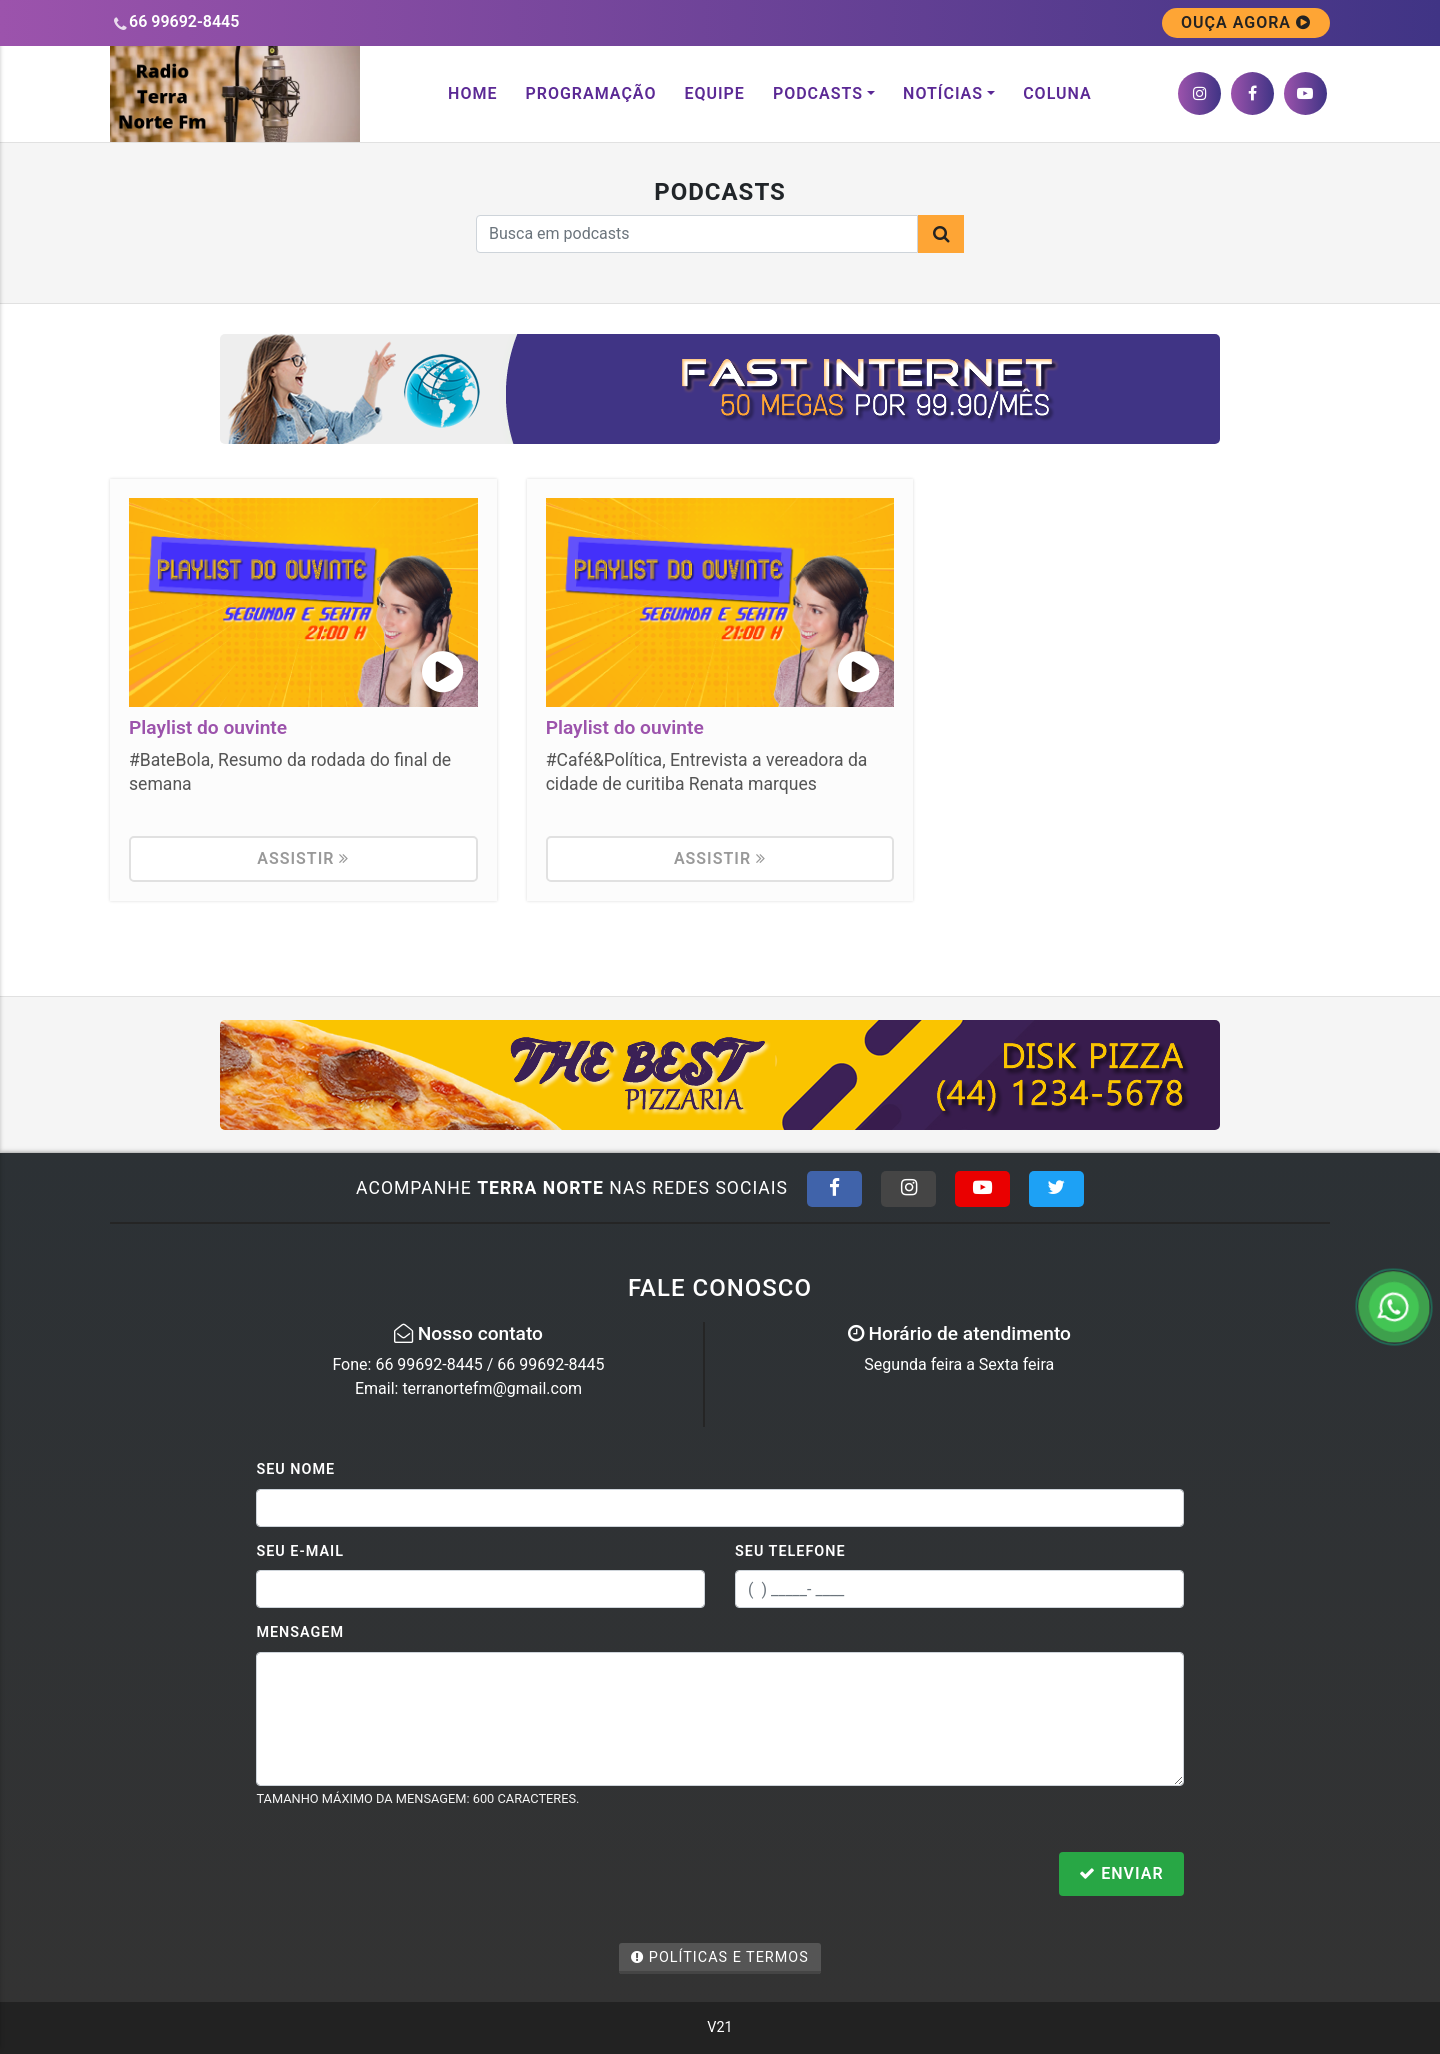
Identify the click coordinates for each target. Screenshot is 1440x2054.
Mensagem (300, 1632)
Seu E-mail (300, 1551)
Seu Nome (295, 1469)
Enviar (1121, 1873)
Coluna (1057, 93)
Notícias (943, 93)
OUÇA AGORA (1246, 22)
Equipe (714, 93)
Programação (590, 93)
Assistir (303, 858)
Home (472, 93)
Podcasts (818, 93)
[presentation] (408, 1876)
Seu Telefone (790, 1551)
